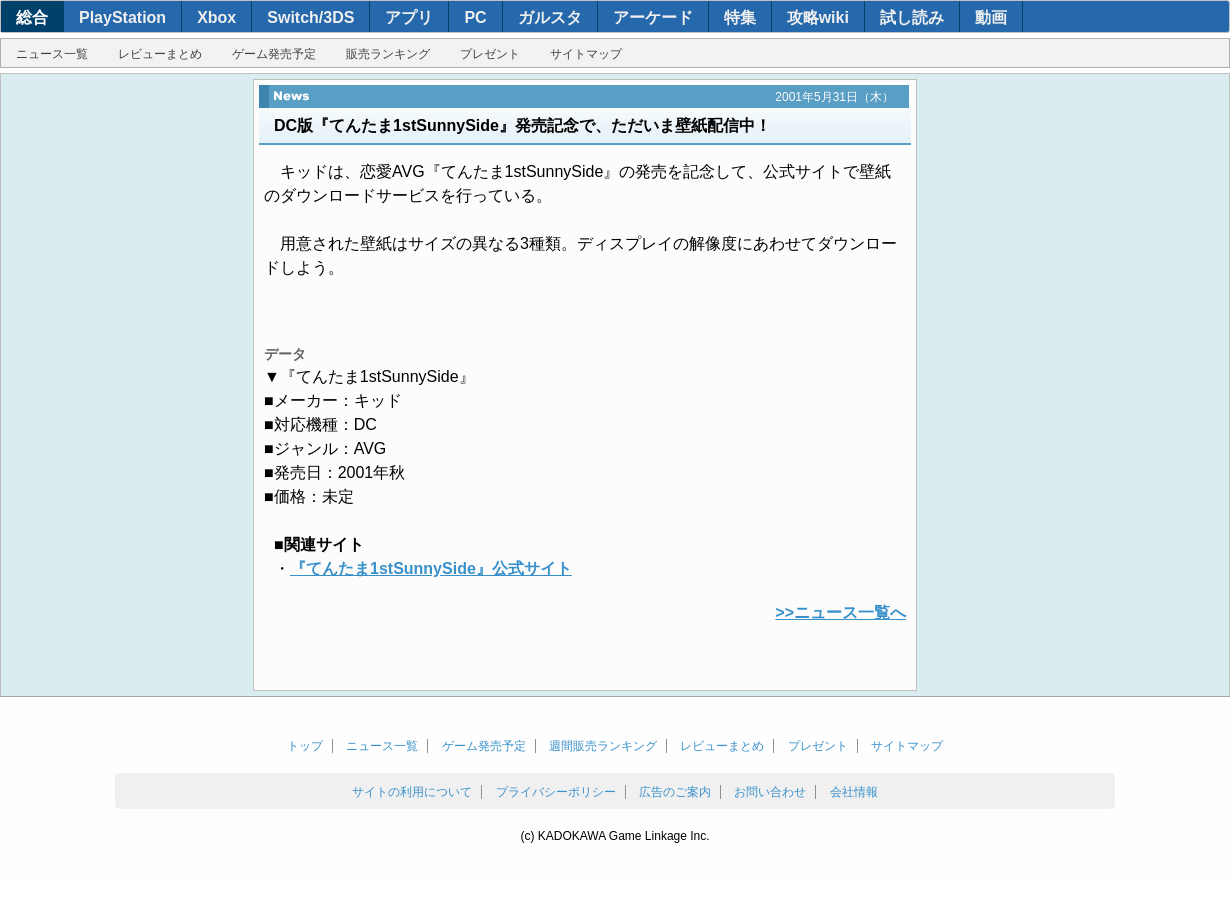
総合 (32, 17)
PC (475, 17)
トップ (305, 746)
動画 (991, 17)
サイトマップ (586, 54)
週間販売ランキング (603, 746)
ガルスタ (550, 17)
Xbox (216, 17)
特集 (740, 17)
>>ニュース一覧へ (840, 612)
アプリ (409, 17)
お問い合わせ (770, 792)
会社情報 (854, 792)
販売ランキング (388, 54)
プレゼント (490, 54)
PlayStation (122, 17)
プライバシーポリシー (556, 792)
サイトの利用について (412, 792)
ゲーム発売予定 (274, 54)
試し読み (912, 17)
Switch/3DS (310, 17)
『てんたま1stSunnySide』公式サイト (431, 568)
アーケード (653, 17)
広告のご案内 (675, 792)
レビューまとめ (160, 54)
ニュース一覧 (52, 54)
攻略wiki (818, 17)
